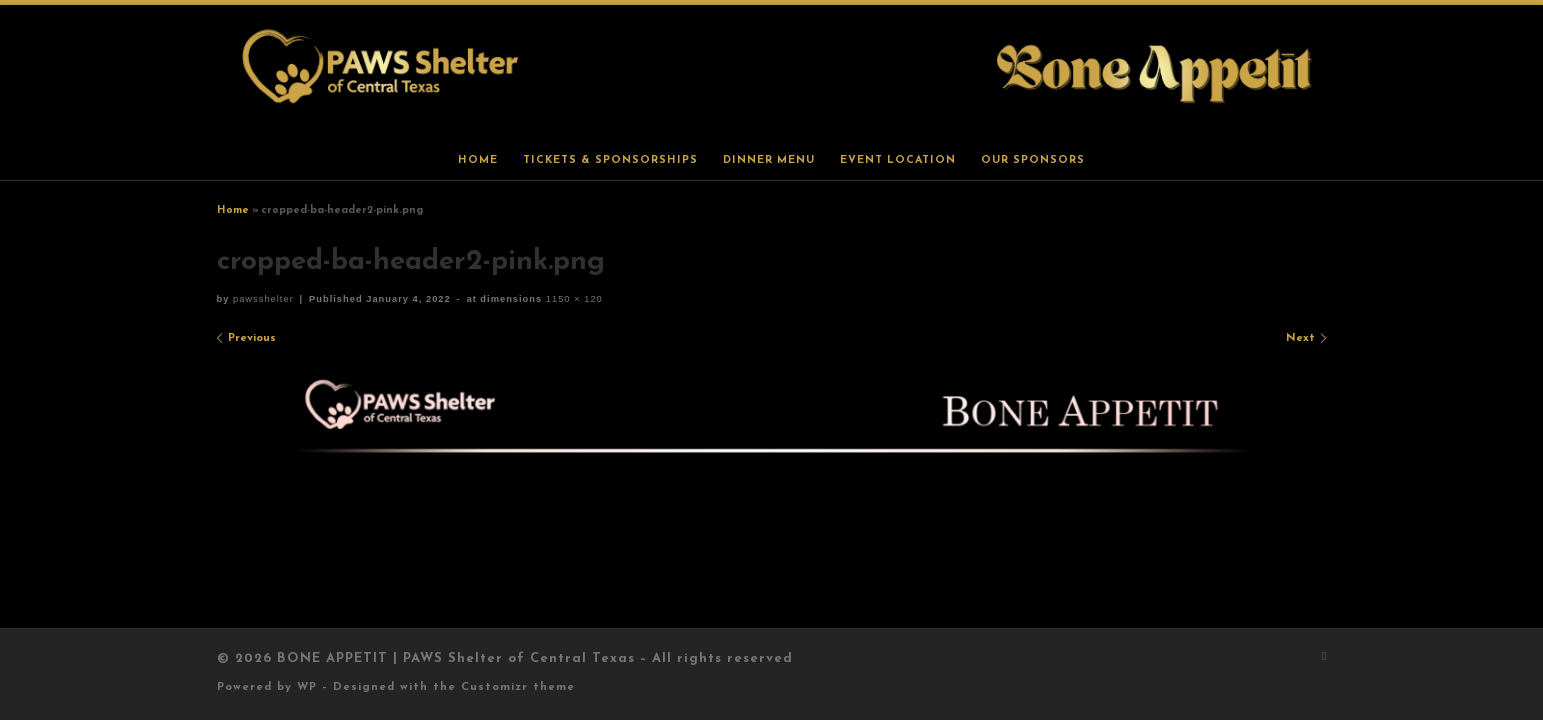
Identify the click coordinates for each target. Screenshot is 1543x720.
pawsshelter (263, 299)
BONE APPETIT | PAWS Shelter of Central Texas (456, 658)
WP (307, 687)
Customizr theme (518, 687)
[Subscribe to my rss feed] (1324, 657)
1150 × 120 (572, 299)
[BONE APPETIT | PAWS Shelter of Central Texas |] (772, 72)
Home (233, 210)
